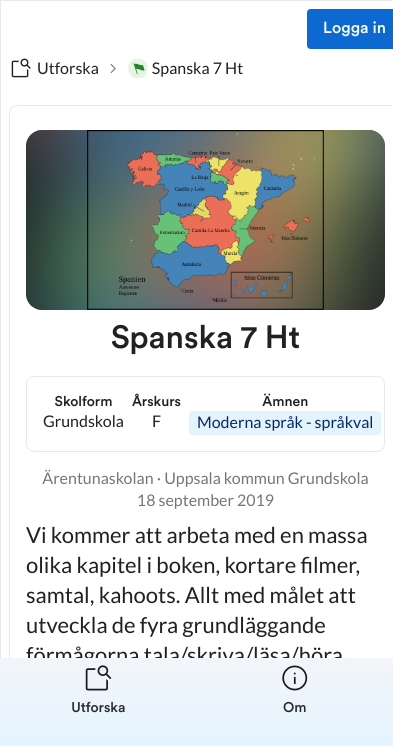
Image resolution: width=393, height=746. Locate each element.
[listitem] (98, 702)
